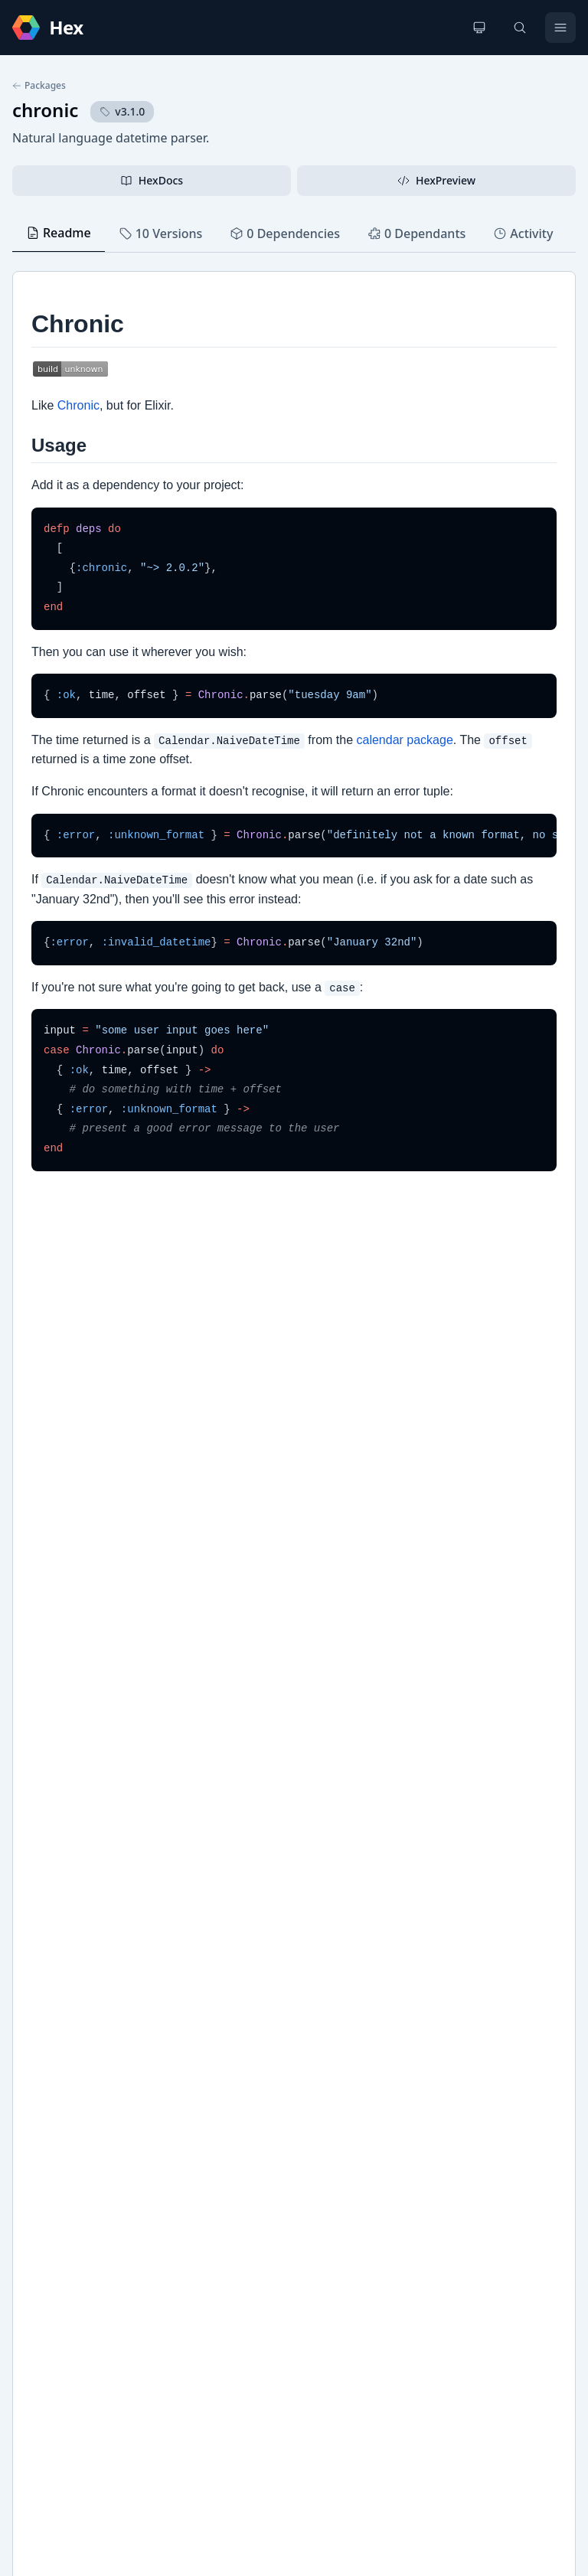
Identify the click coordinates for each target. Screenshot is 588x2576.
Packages (39, 86)
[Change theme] (479, 27)
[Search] (520, 27)
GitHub (46, 2110)
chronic (45, 109)
